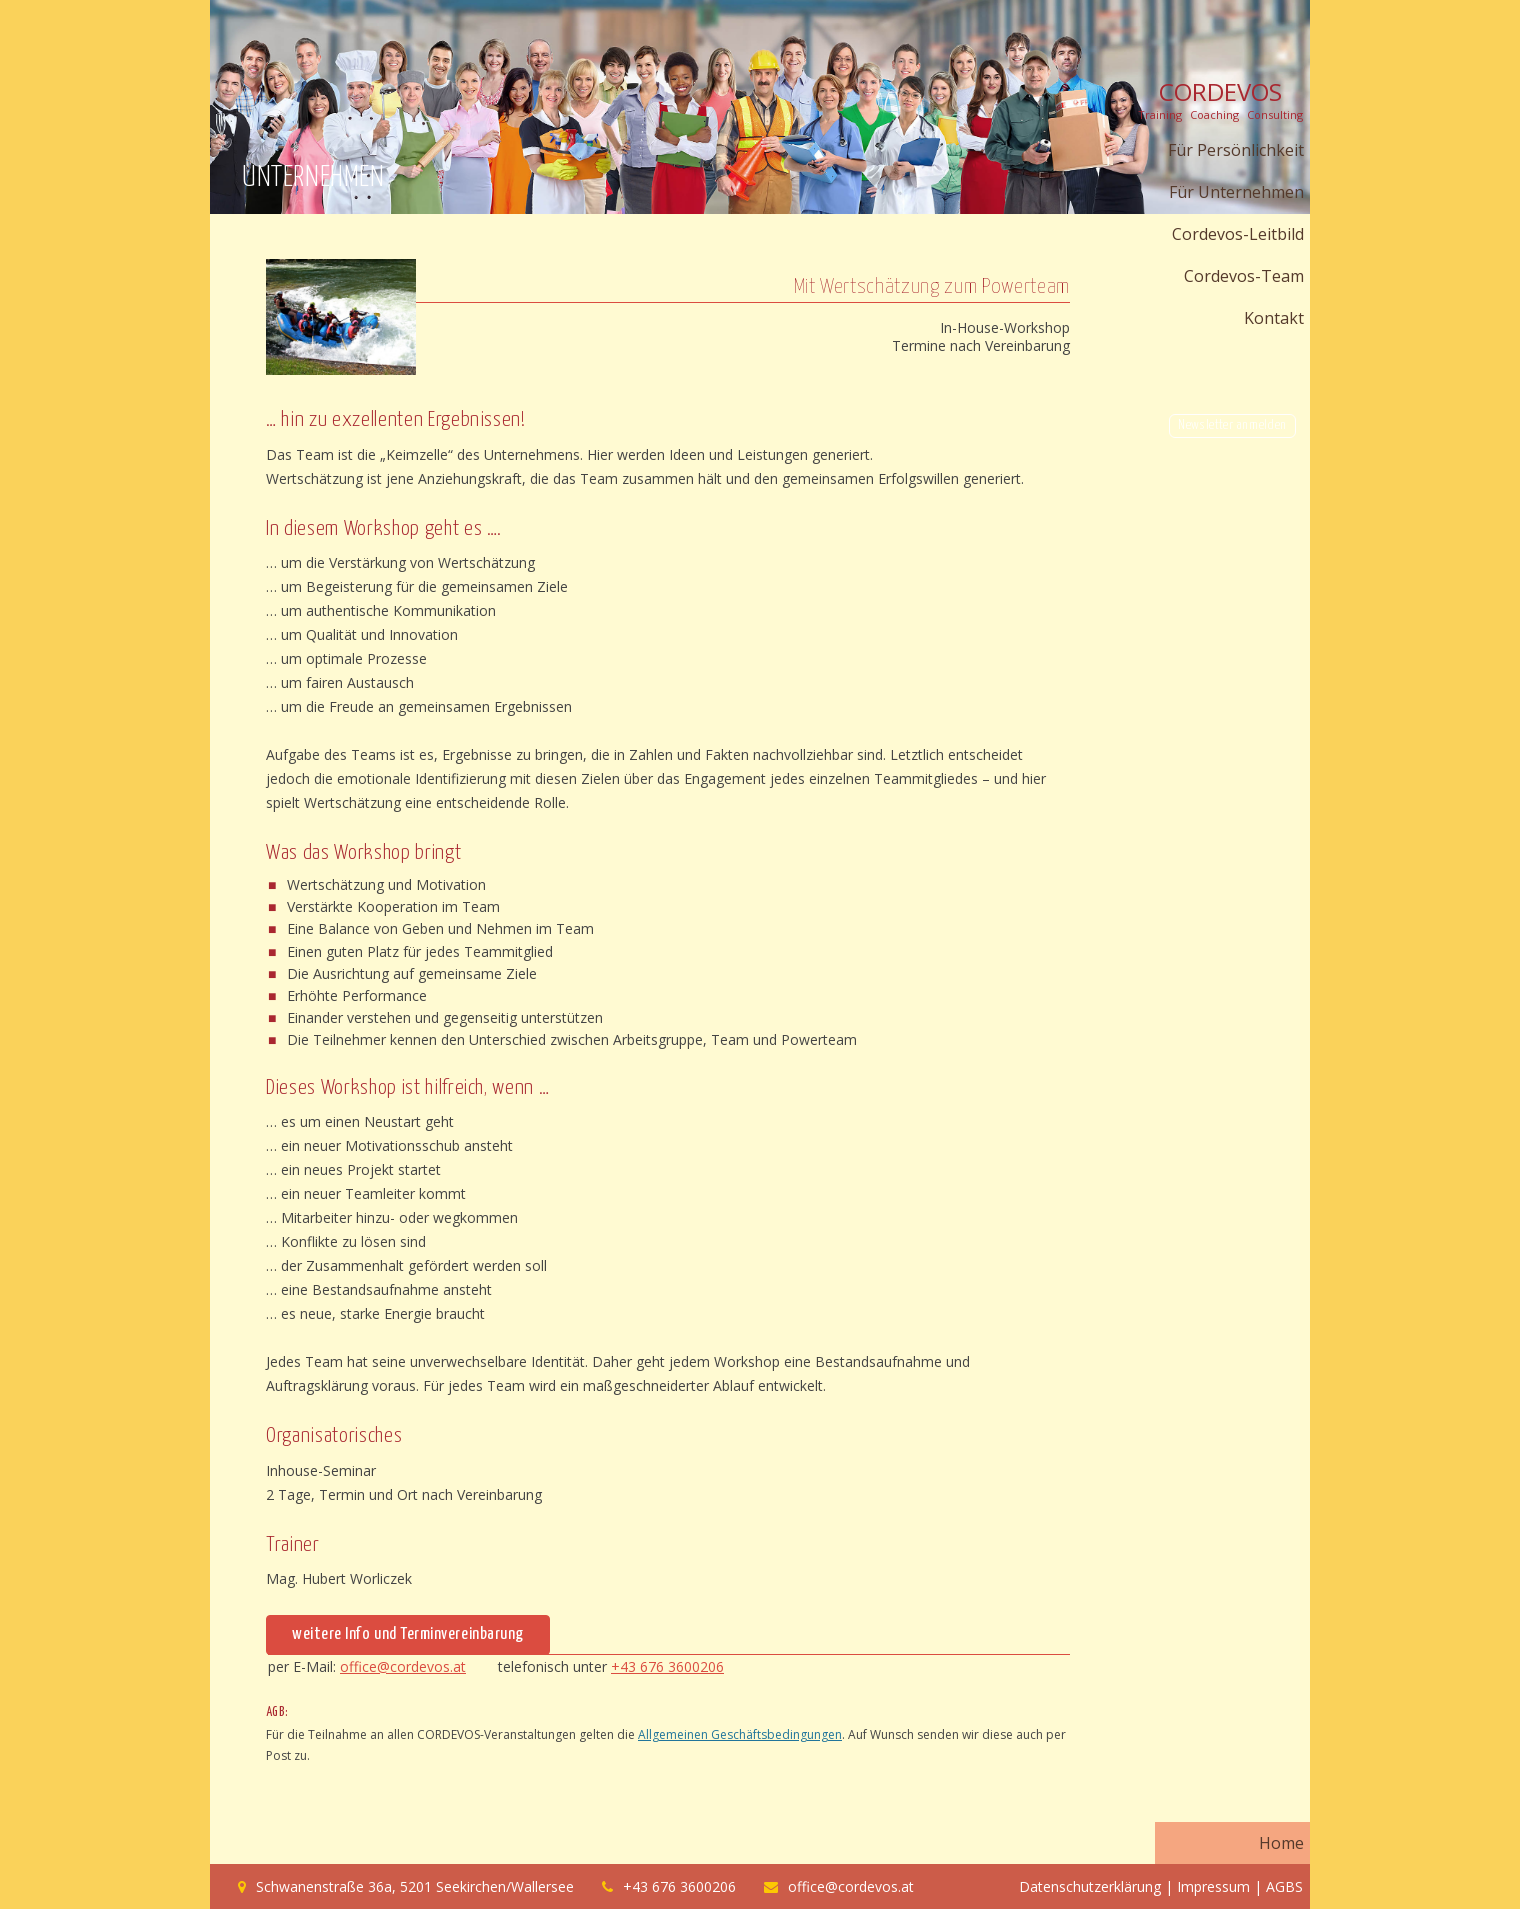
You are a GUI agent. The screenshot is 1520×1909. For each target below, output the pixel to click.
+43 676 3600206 (667, 1666)
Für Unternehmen (1236, 192)
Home (1281, 1843)
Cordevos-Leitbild (1238, 234)
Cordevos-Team (1244, 276)
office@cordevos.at (403, 1666)
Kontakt (1274, 318)
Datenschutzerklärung (1090, 1886)
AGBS (1284, 1886)
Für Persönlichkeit (1236, 150)
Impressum (1213, 1886)
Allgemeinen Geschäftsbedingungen (740, 1734)
